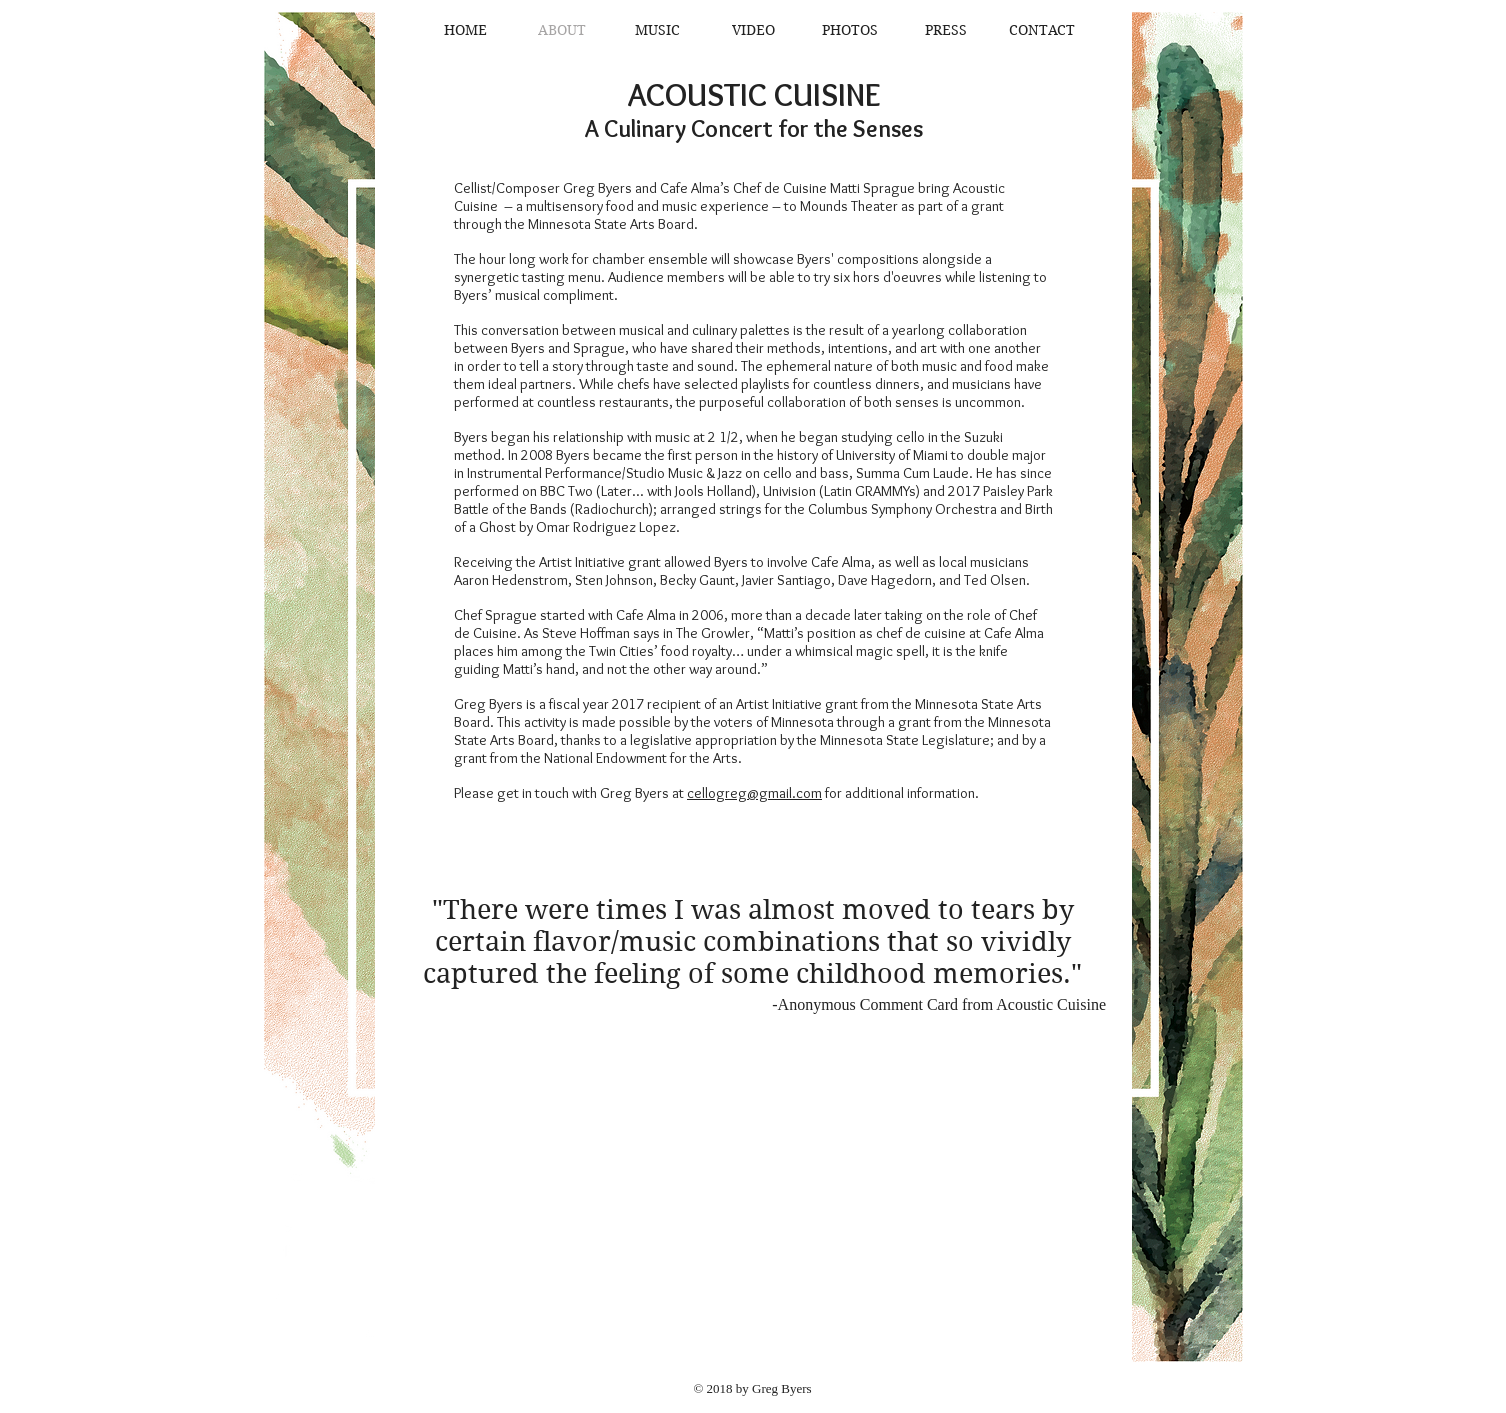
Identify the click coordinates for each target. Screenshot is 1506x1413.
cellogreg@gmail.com (754, 793)
